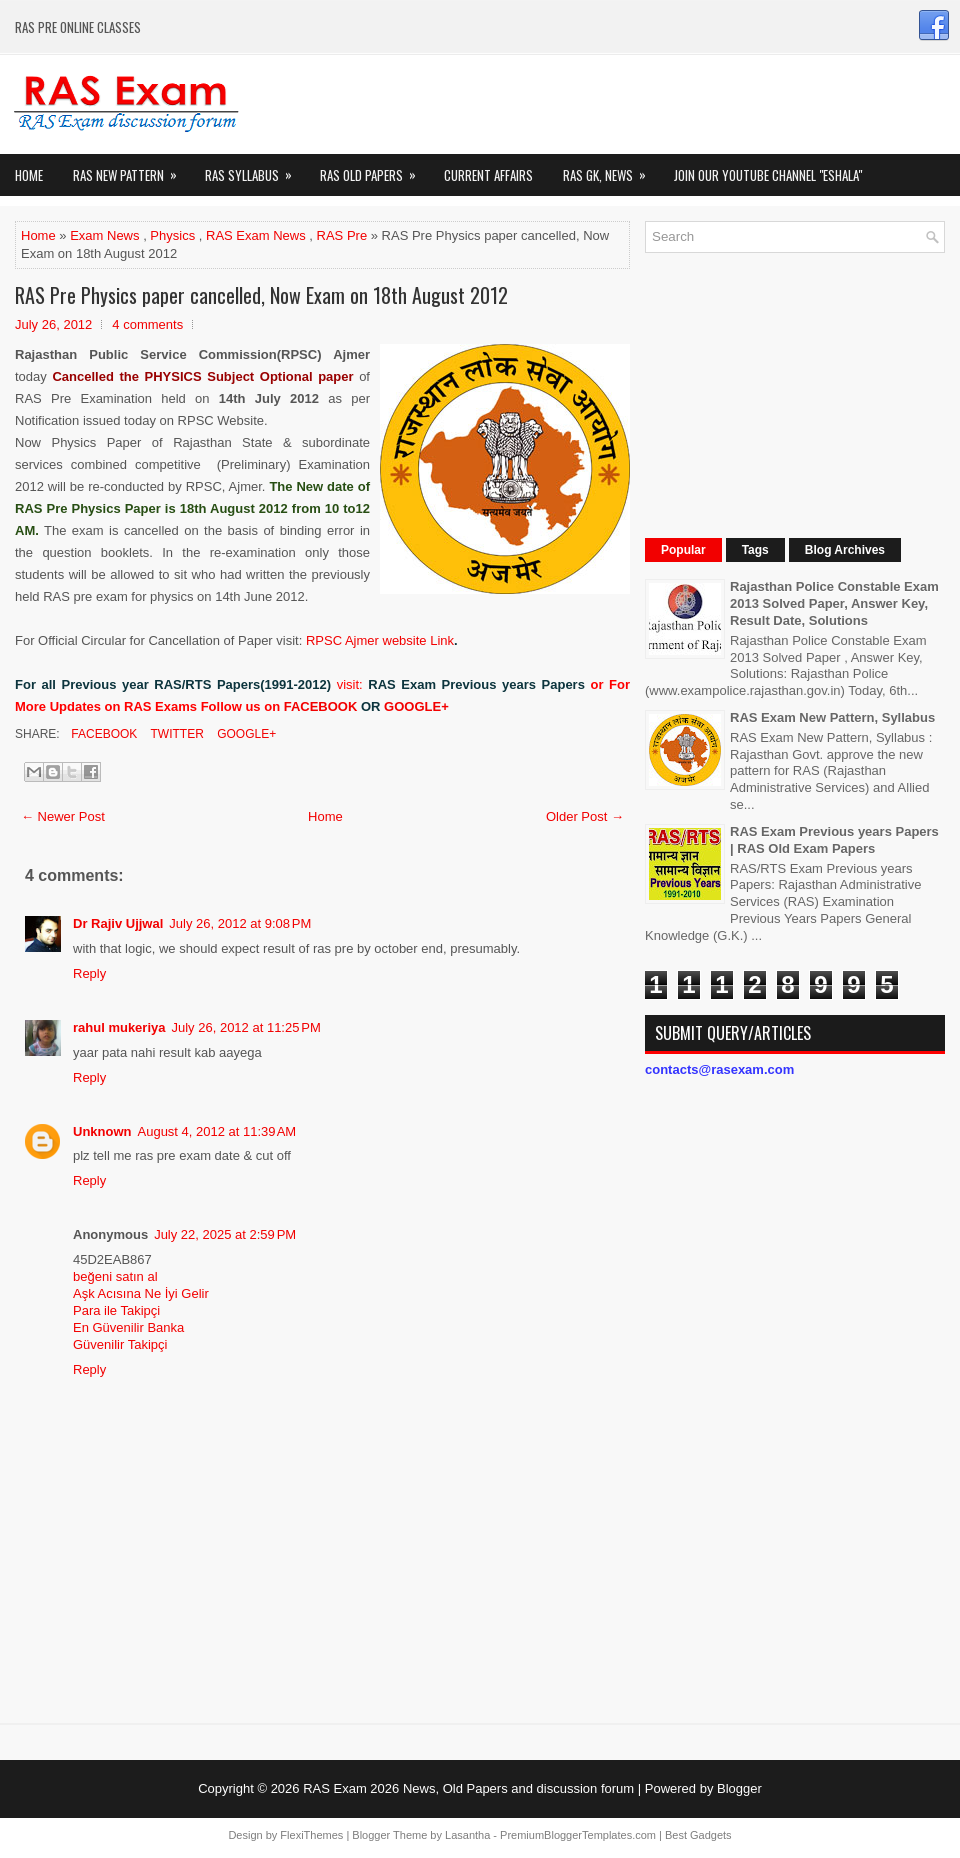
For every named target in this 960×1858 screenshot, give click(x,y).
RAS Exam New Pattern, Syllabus (832, 717)
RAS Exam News (256, 235)
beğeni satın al (115, 1276)
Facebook (102, 734)
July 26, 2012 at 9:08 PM (240, 923)
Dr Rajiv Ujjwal (118, 923)
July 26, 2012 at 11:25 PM (246, 1027)
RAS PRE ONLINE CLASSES (78, 27)
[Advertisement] (788, 393)
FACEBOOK (321, 706)
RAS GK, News (611, 169)
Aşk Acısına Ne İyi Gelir (141, 1293)
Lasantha (467, 1835)
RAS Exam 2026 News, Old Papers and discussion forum (468, 1788)
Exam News (104, 235)
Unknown (102, 1131)
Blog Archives (845, 550)
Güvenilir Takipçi (120, 1344)
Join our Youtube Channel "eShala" (768, 175)
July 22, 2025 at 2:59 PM (225, 1234)
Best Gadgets (698, 1835)
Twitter (175, 734)
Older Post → (585, 816)
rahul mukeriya (119, 1027)
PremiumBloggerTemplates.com (578, 1835)
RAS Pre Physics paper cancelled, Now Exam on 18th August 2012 (261, 295)
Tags (755, 550)
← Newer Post (63, 816)
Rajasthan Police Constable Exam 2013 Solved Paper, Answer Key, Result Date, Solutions (834, 603)
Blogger (739, 1788)
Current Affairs (488, 175)
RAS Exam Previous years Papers (476, 684)
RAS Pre (342, 235)
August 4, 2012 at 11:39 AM (217, 1131)
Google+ (245, 734)
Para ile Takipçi (116, 1310)
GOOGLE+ (416, 706)
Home (29, 175)
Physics (172, 235)
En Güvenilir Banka (128, 1327)
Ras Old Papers (374, 169)
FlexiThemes (311, 1835)
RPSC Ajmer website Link (380, 640)
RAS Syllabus (255, 169)
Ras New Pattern (131, 169)
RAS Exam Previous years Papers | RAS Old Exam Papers (834, 840)
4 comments (147, 324)
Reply (89, 973)
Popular (683, 550)
